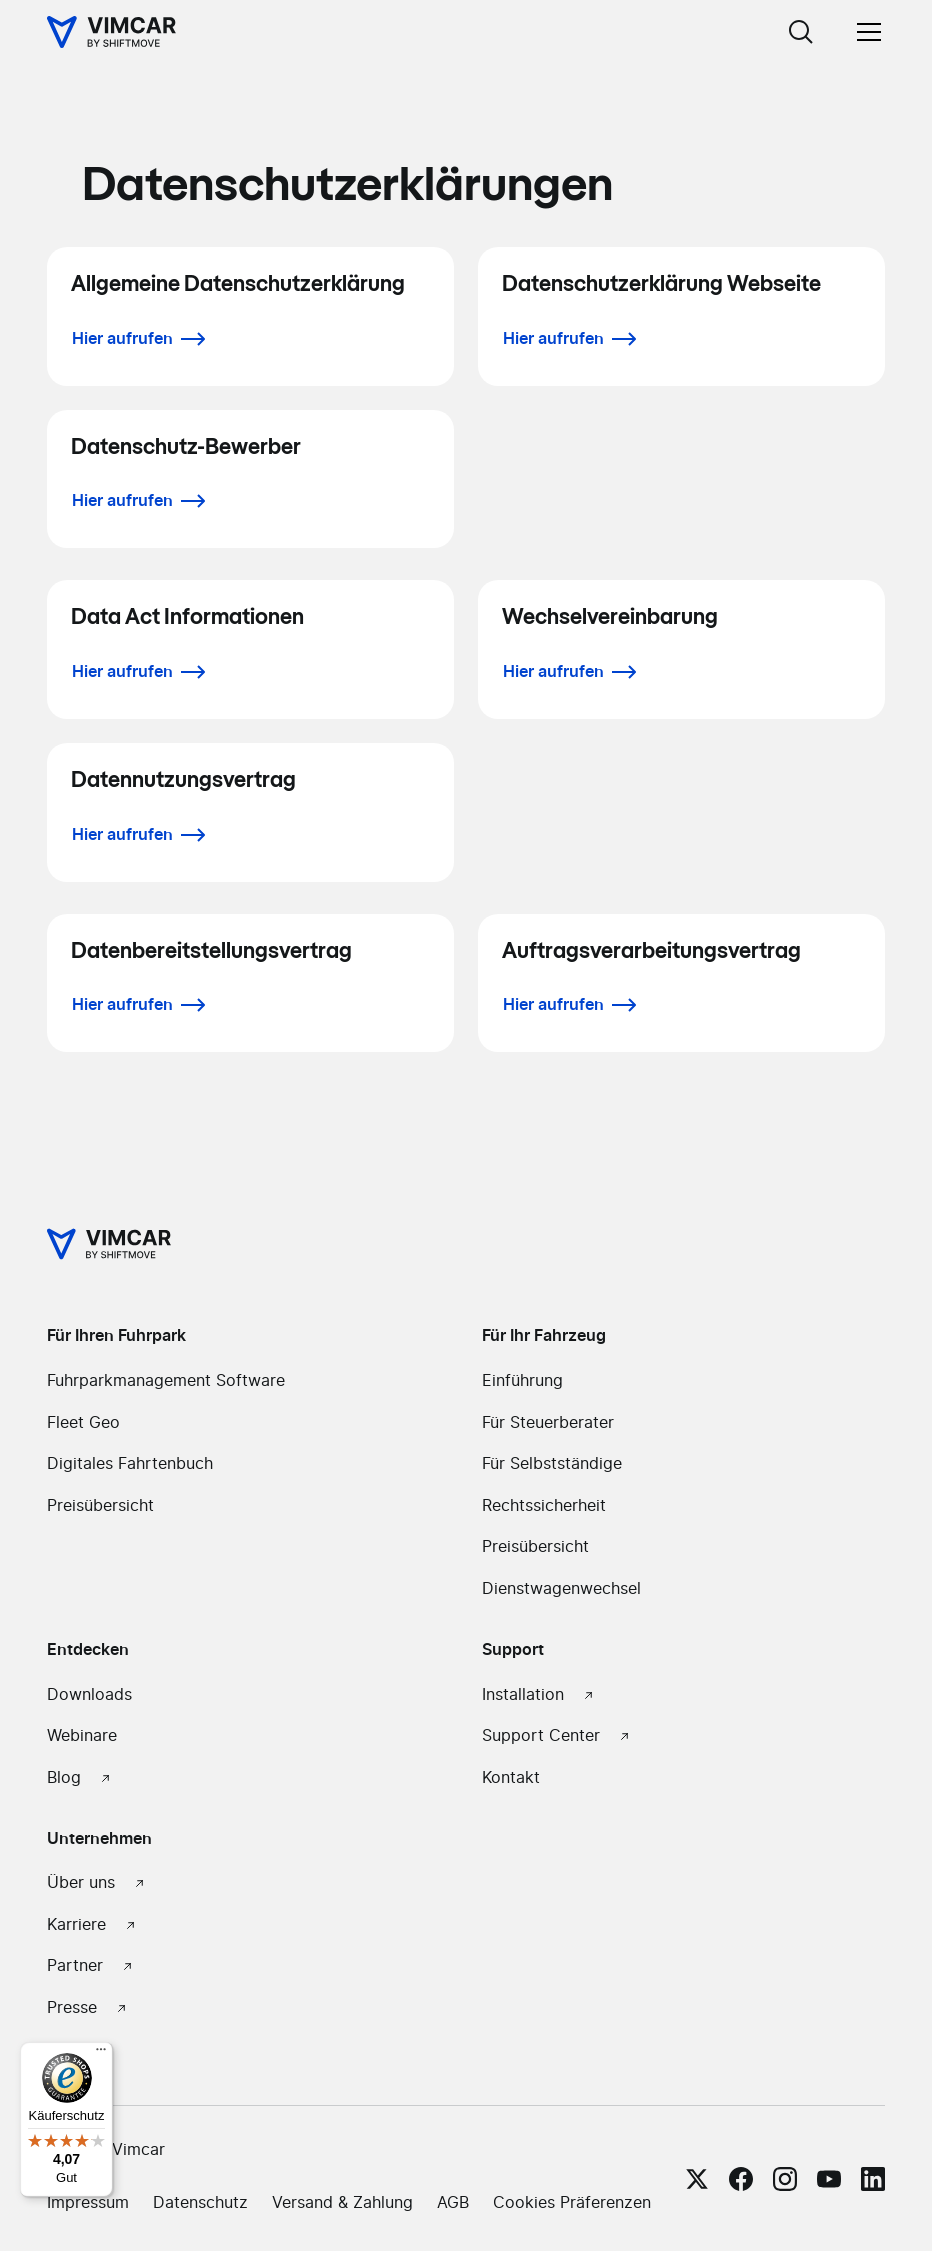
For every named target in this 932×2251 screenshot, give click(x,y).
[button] (865, 32)
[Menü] (101, 2054)
